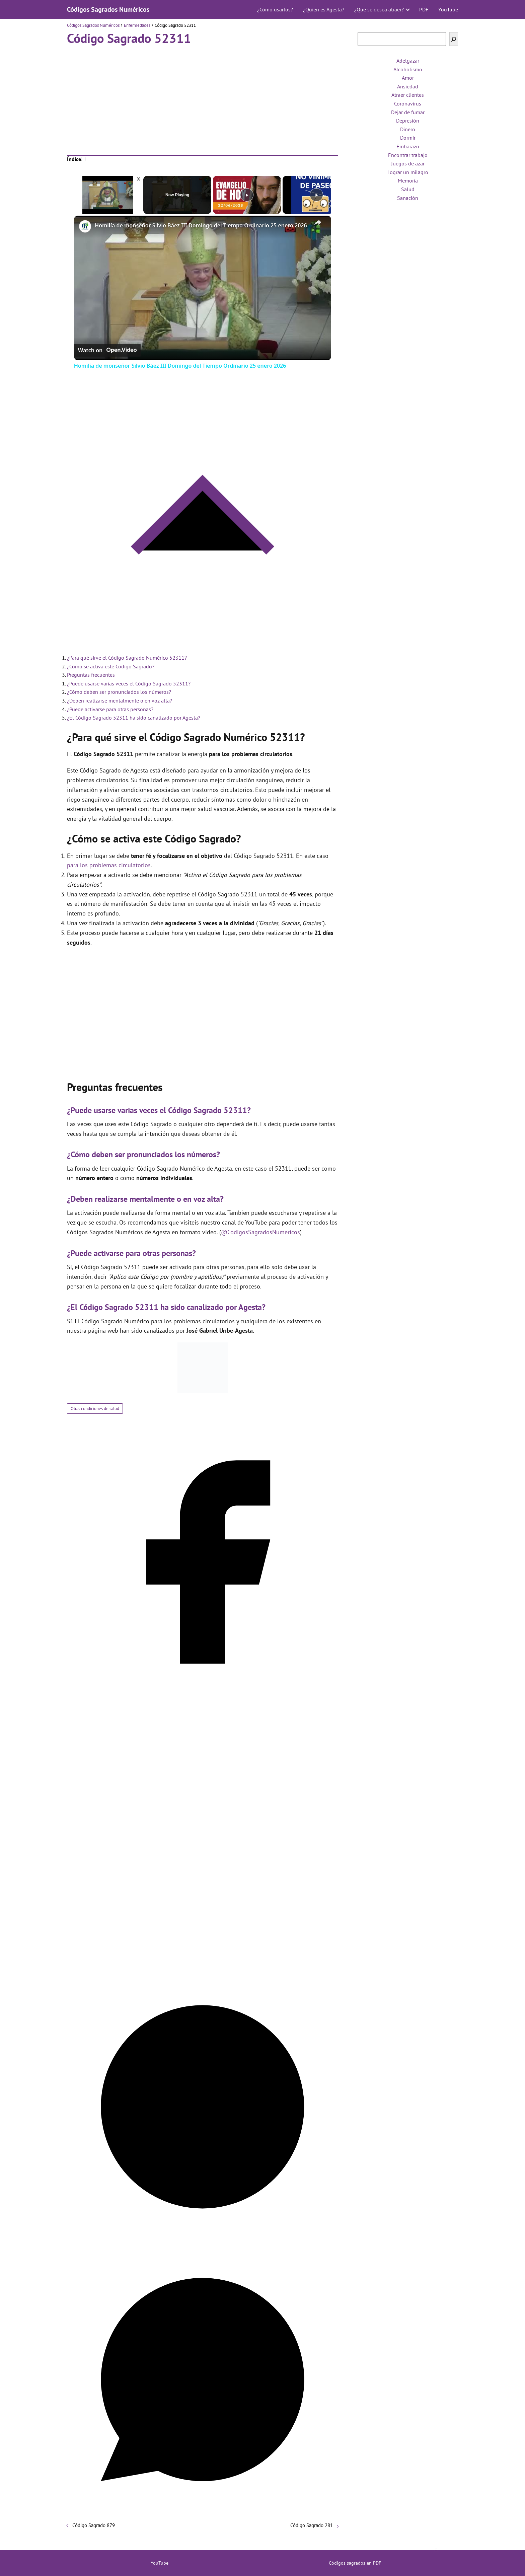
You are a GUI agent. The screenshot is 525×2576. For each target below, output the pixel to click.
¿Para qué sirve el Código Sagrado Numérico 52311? (127, 657)
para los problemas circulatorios (109, 865)
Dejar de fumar (408, 112)
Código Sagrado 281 (311, 2525)
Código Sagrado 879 (93, 2525)
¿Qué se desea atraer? (379, 9)
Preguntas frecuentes (91, 674)
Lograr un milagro (407, 172)
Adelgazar (407, 60)
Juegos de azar (408, 163)
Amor (408, 77)
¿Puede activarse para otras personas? (110, 709)
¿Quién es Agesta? (323, 9)
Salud (408, 189)
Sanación (407, 198)
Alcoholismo (407, 69)
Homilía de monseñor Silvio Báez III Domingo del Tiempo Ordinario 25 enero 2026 (201, 225)
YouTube (448, 9)
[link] (84, 226)
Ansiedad (407, 86)
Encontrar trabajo (408, 155)
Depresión (407, 120)
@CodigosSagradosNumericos (260, 1232)
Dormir (408, 137)
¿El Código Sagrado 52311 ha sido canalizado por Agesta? (133, 717)
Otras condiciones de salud (95, 1408)
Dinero (407, 129)
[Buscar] (453, 39)
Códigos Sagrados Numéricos (108, 9)
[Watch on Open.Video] (107, 350)
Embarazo (407, 146)
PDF (423, 9)
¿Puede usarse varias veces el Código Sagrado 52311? (129, 683)
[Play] (246, 195)
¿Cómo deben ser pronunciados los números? (119, 691)
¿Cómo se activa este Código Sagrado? (110, 666)
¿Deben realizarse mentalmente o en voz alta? (119, 700)
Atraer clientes (407, 94)
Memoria (408, 180)
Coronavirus (407, 103)
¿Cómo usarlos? (275, 9)
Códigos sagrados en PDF (355, 2563)
